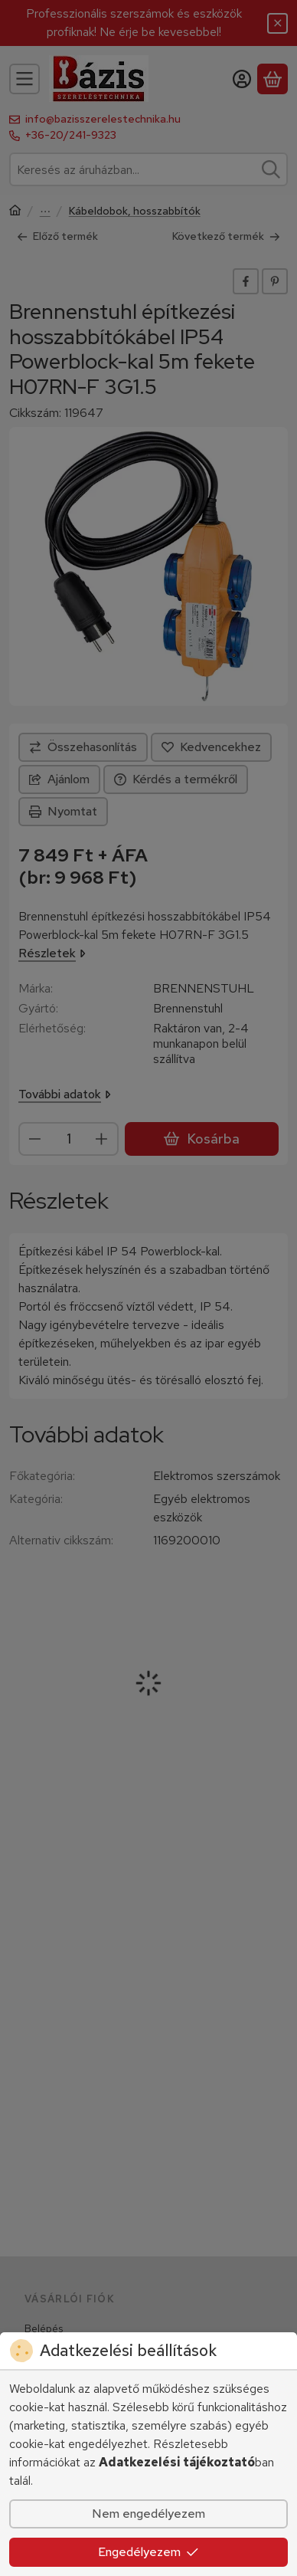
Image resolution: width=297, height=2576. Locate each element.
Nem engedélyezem (148, 2513)
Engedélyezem (148, 2552)
